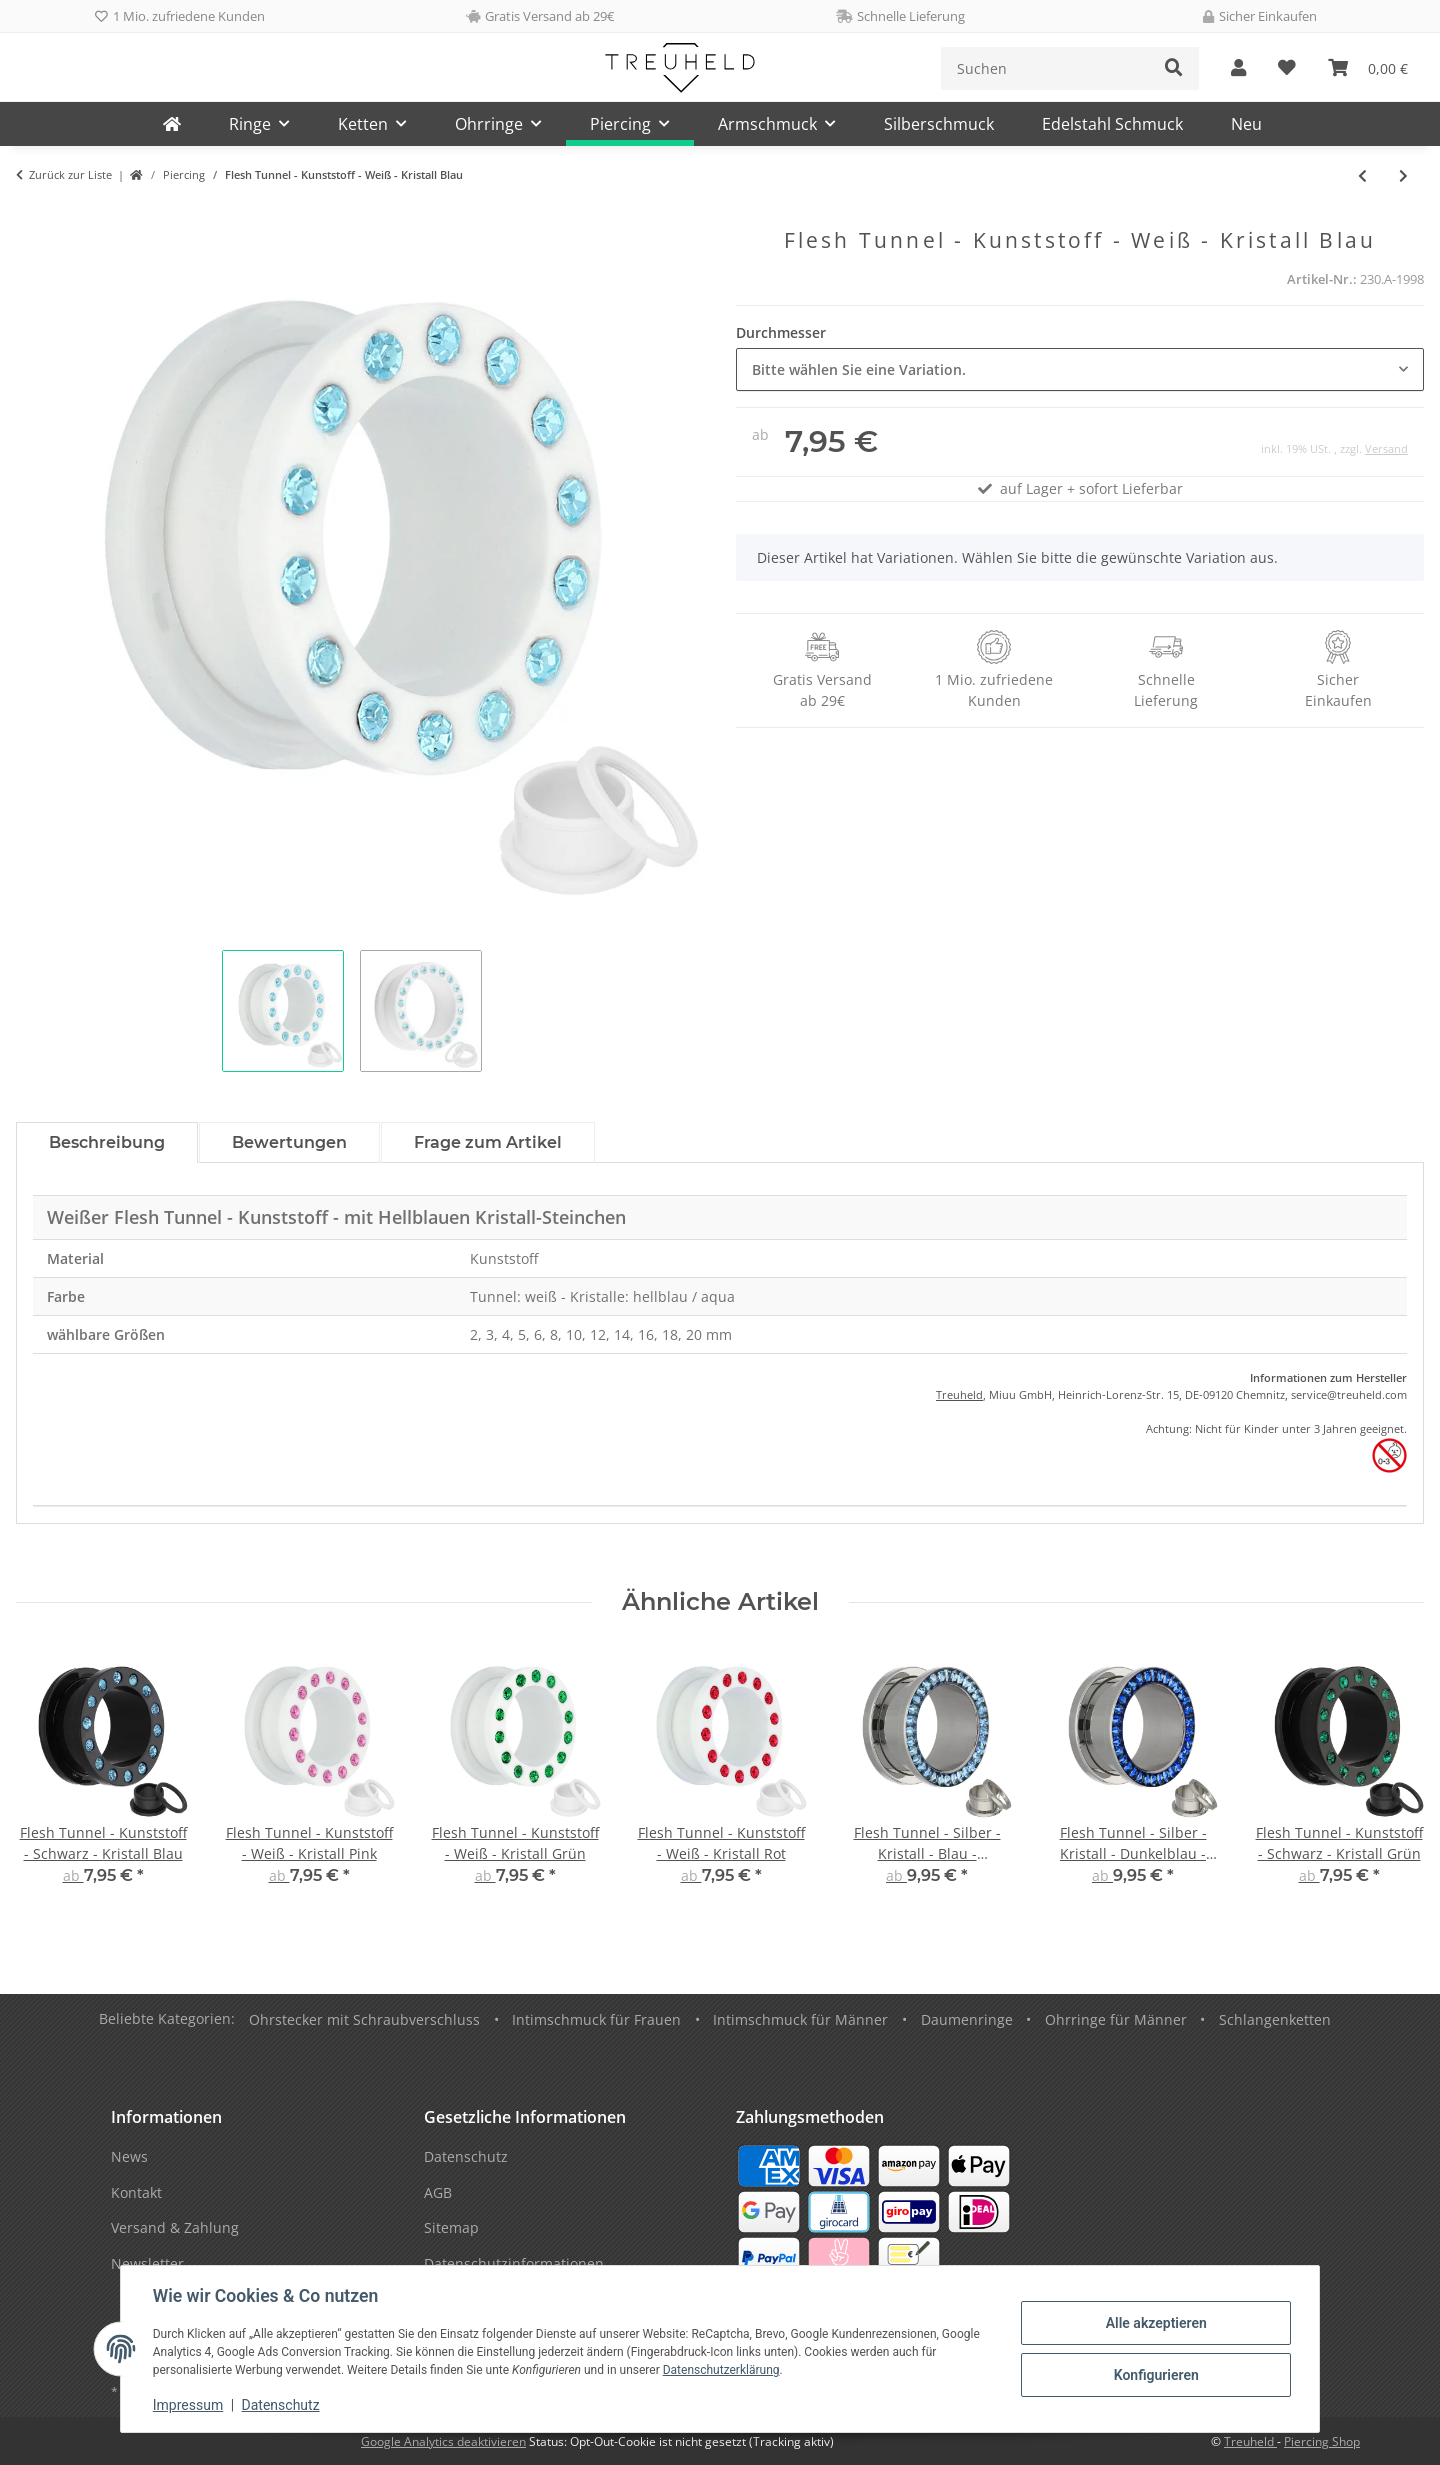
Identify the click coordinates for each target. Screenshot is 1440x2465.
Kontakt (136, 2192)
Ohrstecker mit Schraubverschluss (364, 2019)
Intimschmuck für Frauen (596, 2019)
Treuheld (959, 1394)
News (129, 2156)
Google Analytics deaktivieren (443, 2441)
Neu (1246, 124)
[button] (1238, 68)
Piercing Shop (1322, 2441)
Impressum (188, 2405)
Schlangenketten (1275, 2019)
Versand (1386, 448)
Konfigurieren (1155, 2375)
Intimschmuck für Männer (800, 2019)
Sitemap (451, 2227)
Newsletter (147, 2263)
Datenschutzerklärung (721, 2370)
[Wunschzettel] (1287, 68)
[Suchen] (1045, 68)
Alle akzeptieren (1155, 2323)
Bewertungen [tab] (289, 1142)
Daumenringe (967, 2019)
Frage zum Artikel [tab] (488, 1142)
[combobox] (1080, 369)
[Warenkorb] (1368, 68)
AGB (438, 2192)
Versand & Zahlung (175, 2227)
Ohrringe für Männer (1116, 2019)
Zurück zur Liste (70, 174)
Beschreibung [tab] (107, 1142)
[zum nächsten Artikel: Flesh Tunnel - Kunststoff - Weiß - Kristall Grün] (1403, 175)
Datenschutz (281, 2405)
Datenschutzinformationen (514, 2263)
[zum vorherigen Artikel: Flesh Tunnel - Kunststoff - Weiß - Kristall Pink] (1362, 175)
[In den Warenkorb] (32, 217)
